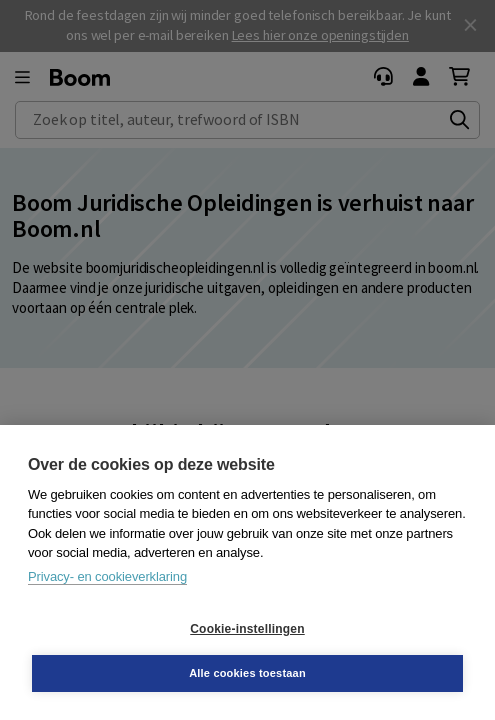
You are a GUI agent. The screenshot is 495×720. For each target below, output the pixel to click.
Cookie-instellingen (247, 629)
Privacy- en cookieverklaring (107, 576)
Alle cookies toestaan (247, 673)
